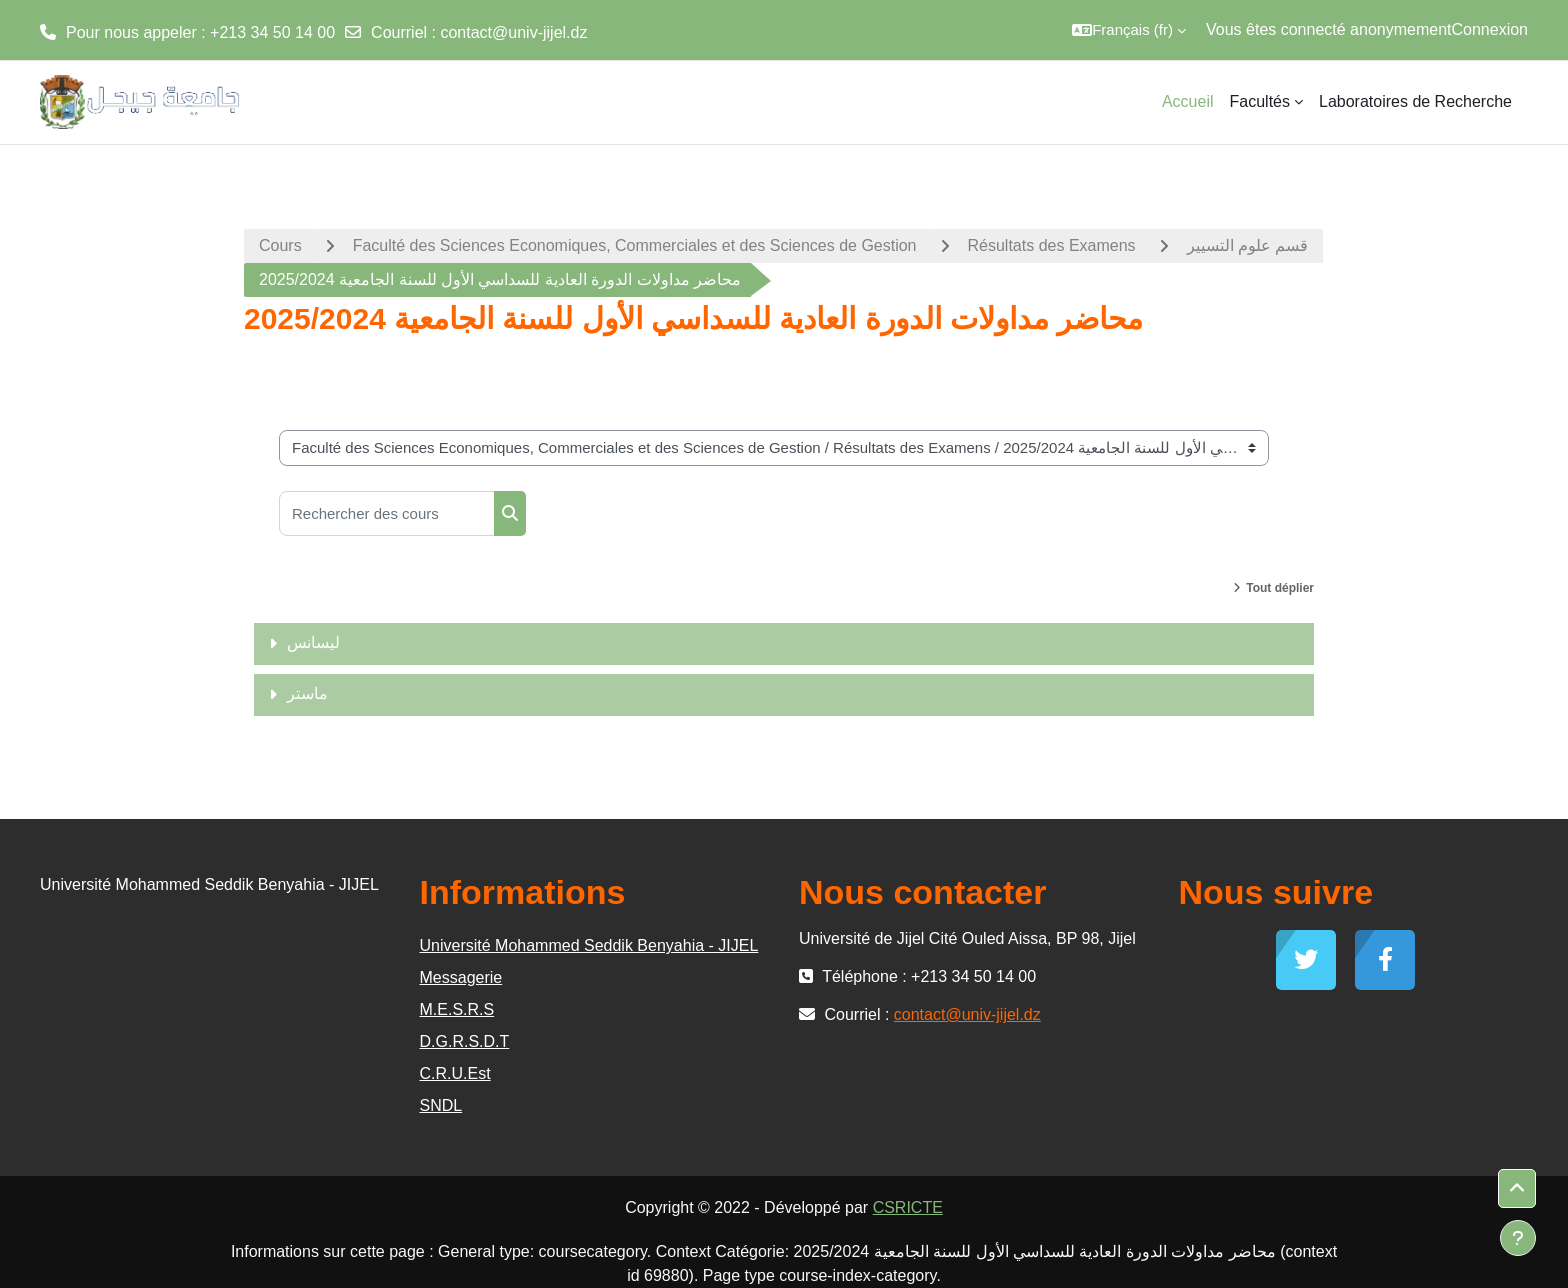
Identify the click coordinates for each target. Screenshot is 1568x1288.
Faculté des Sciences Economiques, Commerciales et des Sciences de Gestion (635, 245)
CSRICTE (908, 1207)
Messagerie (461, 977)
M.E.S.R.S (457, 1009)
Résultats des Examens (1052, 245)
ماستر (307, 693)
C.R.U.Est (455, 1073)
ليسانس (313, 642)
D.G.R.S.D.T (465, 1041)
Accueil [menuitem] (1188, 101)
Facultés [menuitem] (1260, 101)
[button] (1129, 30)
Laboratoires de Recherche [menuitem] (1415, 101)
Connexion (1490, 29)
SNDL (441, 1105)
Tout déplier (1280, 588)
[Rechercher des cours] (387, 513)
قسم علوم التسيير (1248, 245)
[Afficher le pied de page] (1518, 1238)
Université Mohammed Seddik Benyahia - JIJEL (589, 945)
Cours (280, 245)
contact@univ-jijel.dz (513, 32)
